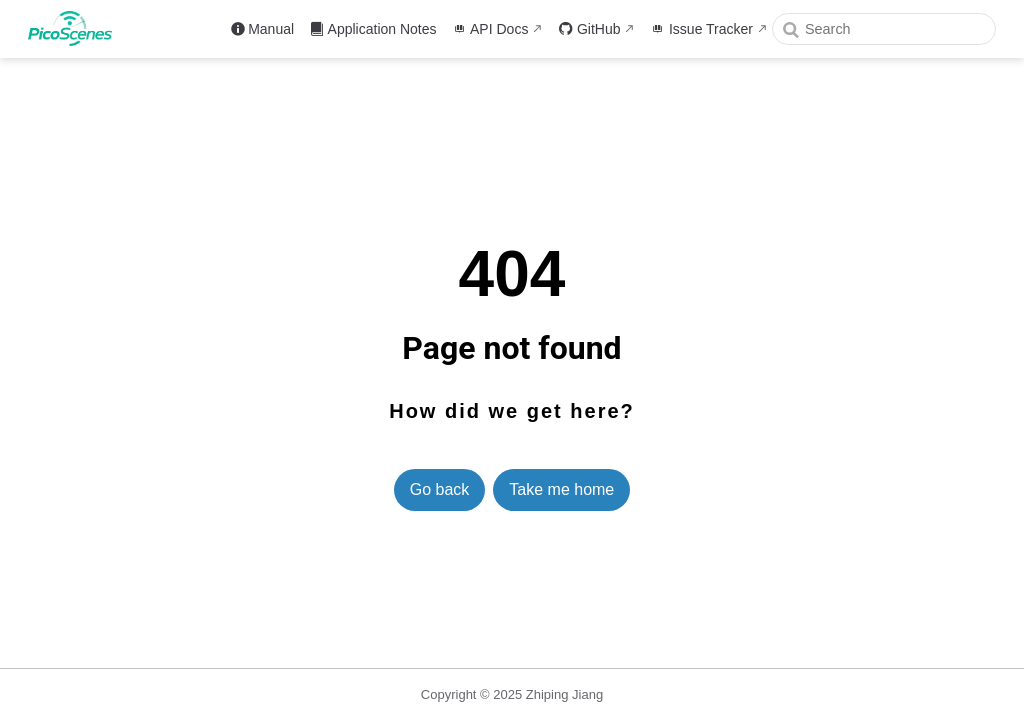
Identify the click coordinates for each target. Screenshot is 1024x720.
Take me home (561, 489)
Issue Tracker (702, 29)
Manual (262, 29)
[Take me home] (76, 28)
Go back (440, 489)
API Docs (491, 29)
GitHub (589, 29)
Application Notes (373, 29)
